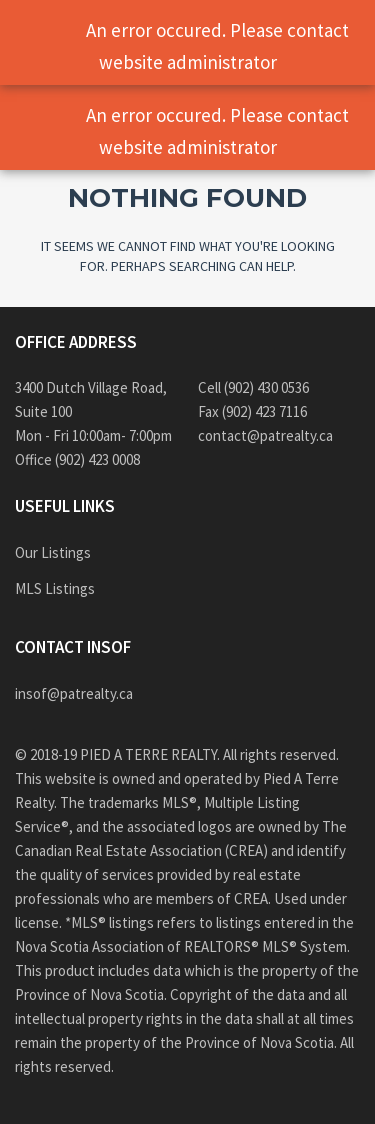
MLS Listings (55, 588)
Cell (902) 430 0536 (253, 387)
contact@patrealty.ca (265, 435)
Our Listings (53, 552)
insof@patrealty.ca (74, 693)
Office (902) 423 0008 (77, 459)
